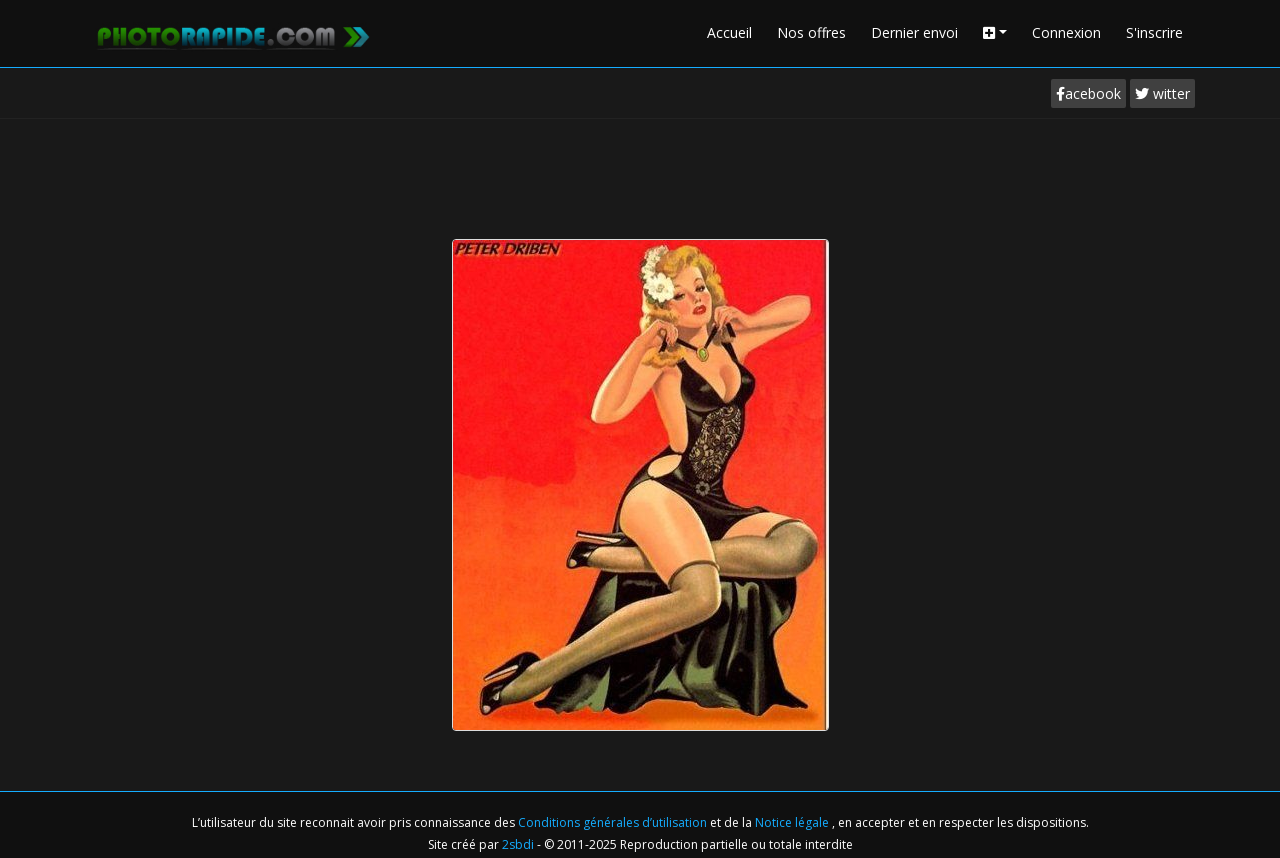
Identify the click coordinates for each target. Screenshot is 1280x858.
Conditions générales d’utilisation (614, 822)
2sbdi (518, 844)
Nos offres (811, 32)
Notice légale (793, 822)
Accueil (729, 32)
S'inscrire (1154, 32)
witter (1162, 93)
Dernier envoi (914, 32)
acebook (1088, 93)
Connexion (1066, 32)
